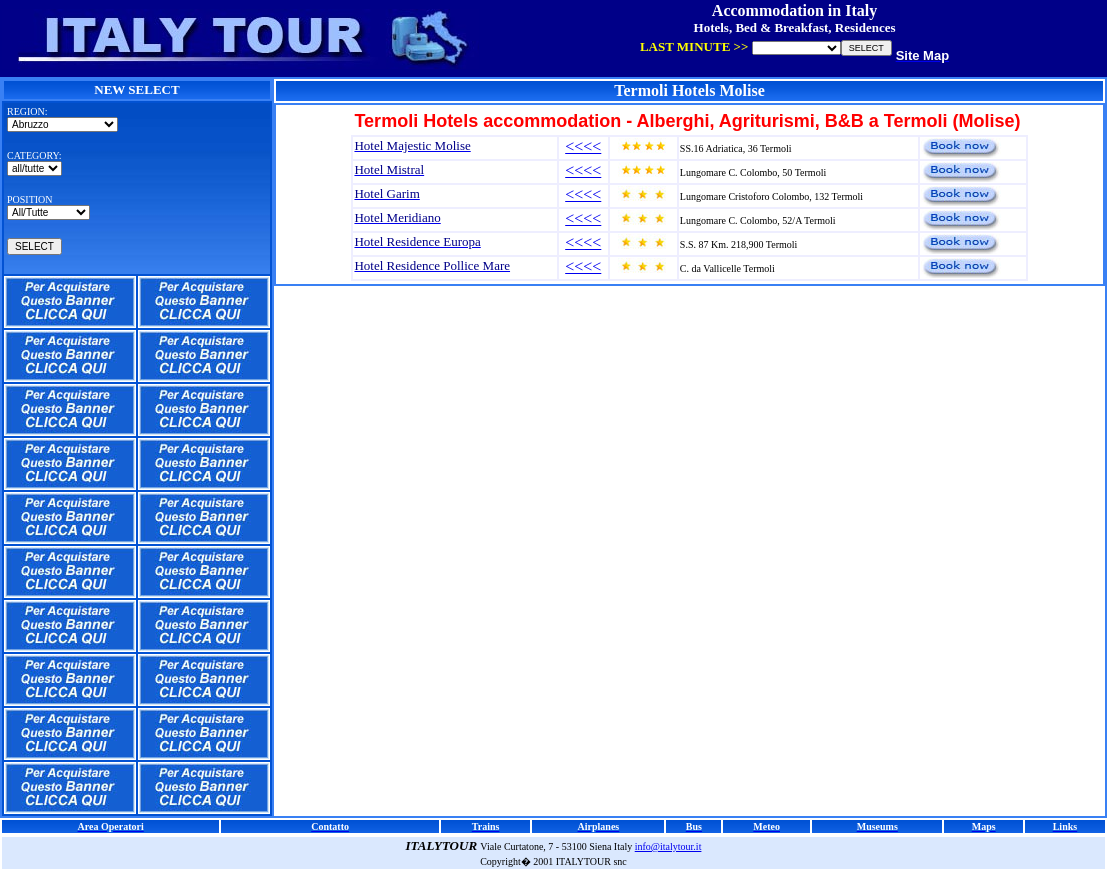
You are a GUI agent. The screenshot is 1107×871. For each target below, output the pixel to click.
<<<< (583, 146)
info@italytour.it (668, 846)
